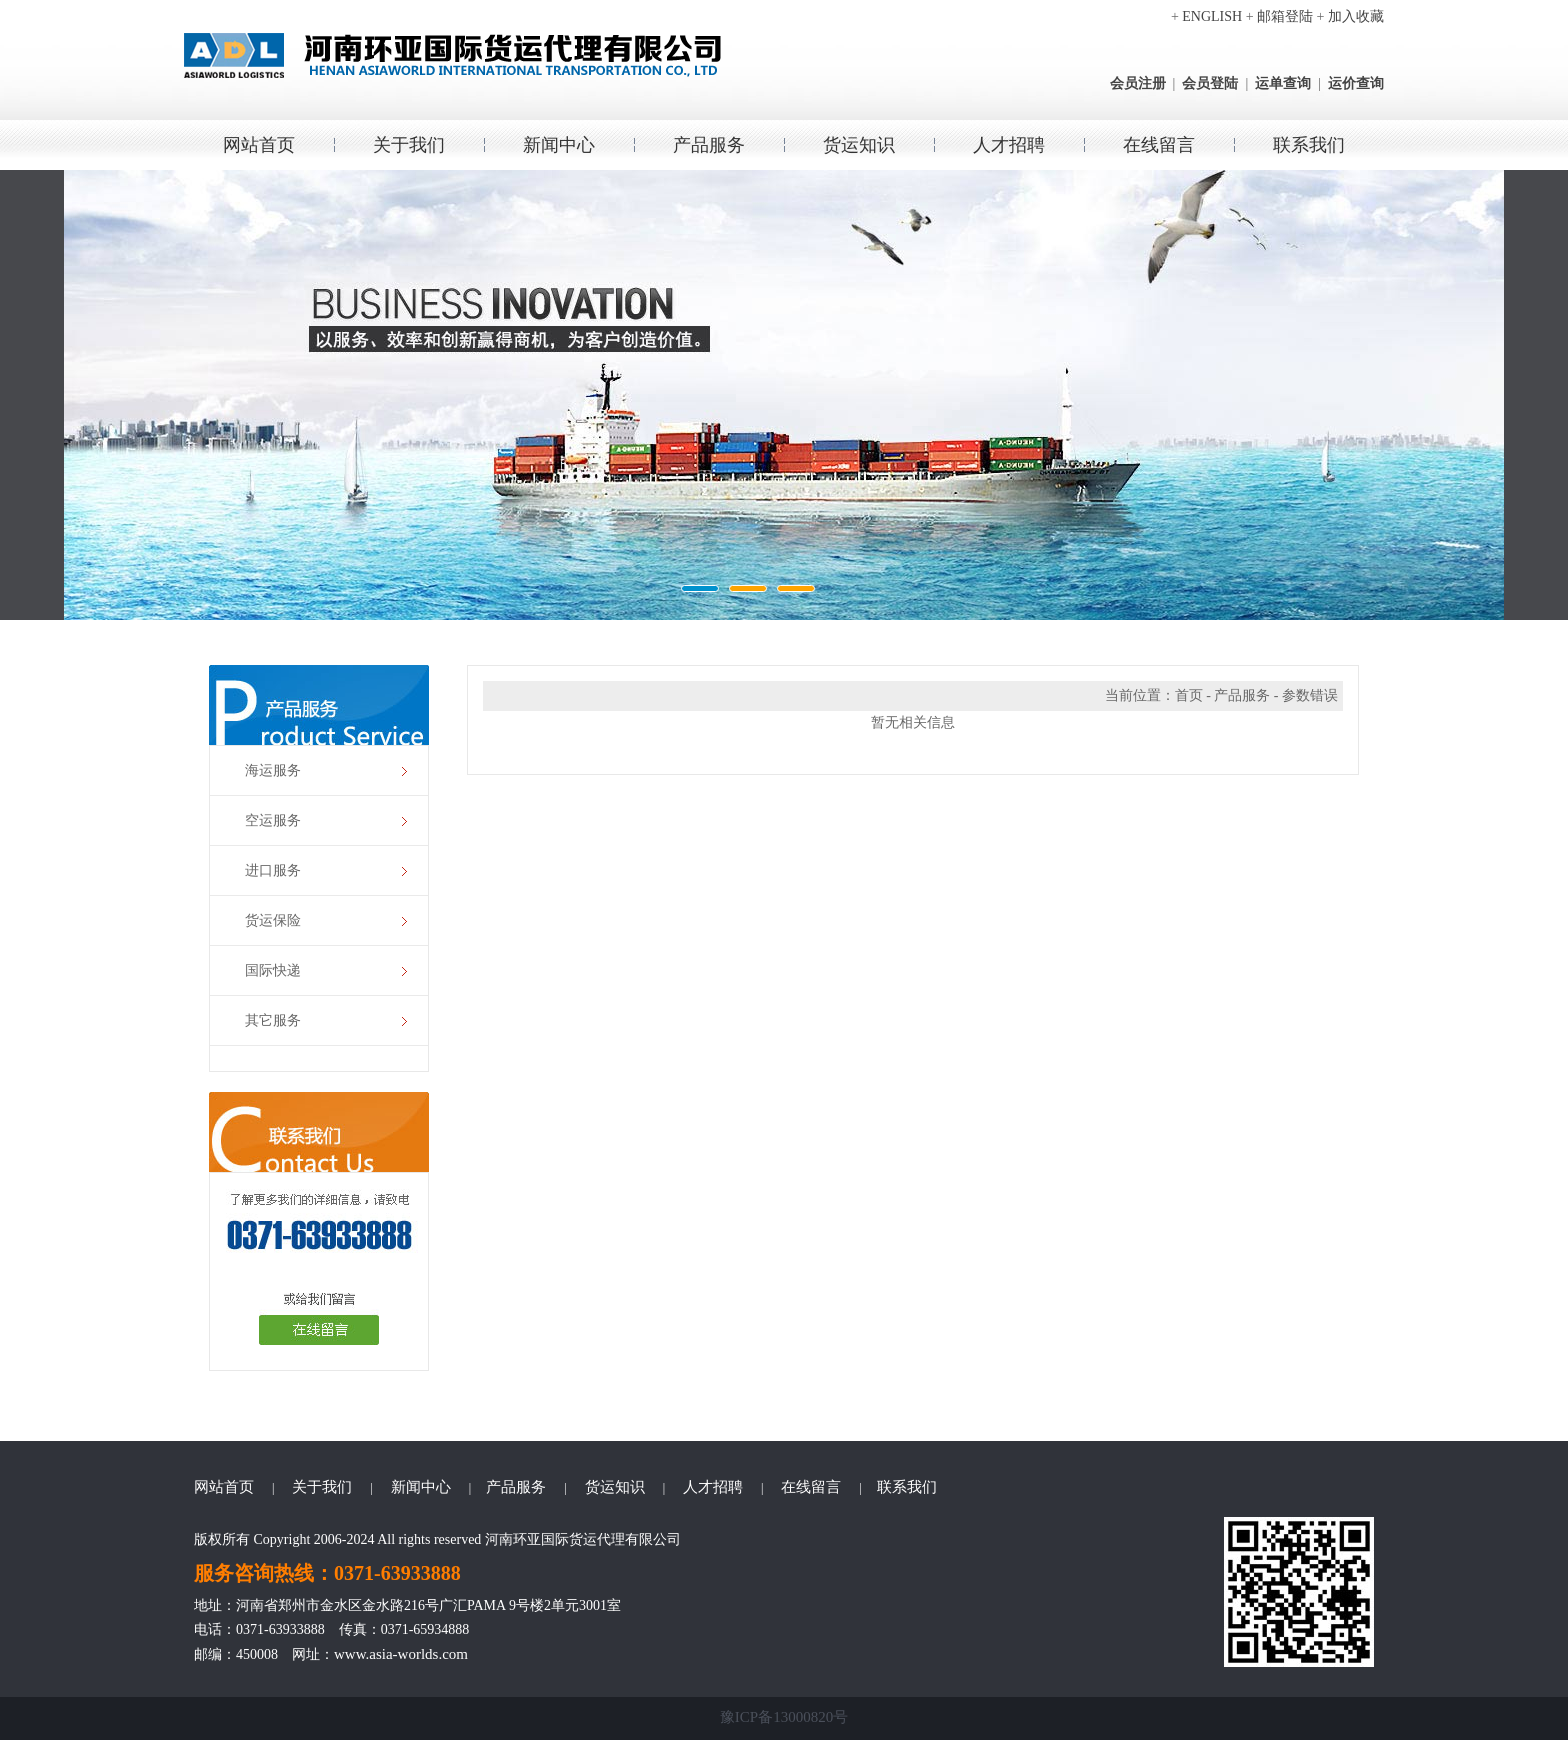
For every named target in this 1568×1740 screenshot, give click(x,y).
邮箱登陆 (1285, 16)
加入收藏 (1356, 16)
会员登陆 (1210, 83)
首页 (1189, 695)
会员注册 (1138, 83)
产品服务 (709, 145)
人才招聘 (1009, 145)
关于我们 (409, 145)
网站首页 (259, 145)
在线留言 (1159, 145)
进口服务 (273, 870)
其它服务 (273, 1020)
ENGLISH (1212, 16)
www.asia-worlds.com (401, 1654)
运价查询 (1356, 83)
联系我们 (1309, 145)
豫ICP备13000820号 (784, 1717)
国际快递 (273, 970)
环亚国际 (784, 395)
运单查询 (1283, 83)
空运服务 (273, 820)
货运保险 (273, 920)
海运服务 (273, 770)
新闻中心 (559, 145)
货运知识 (859, 145)
